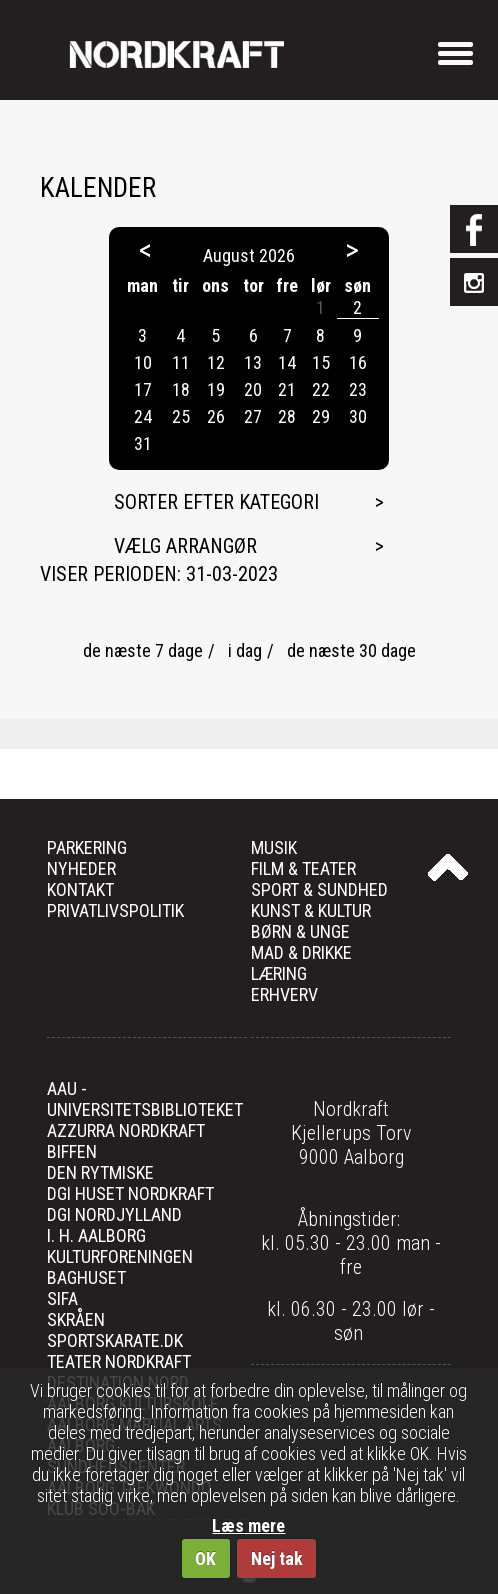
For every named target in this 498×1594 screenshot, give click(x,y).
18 (181, 389)
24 (143, 416)
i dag (245, 650)
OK (205, 1558)
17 (143, 389)
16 (358, 362)
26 (216, 416)
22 (321, 389)
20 (253, 389)
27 (253, 416)
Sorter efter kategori (216, 502)
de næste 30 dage (351, 650)
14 (287, 362)
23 (358, 389)
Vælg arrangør (185, 546)
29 (321, 416)
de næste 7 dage (143, 650)
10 (143, 362)
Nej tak (277, 1558)
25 (181, 416)
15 (321, 362)
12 (216, 362)
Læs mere (248, 1525)
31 (143, 443)
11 (181, 362)
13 (253, 362)
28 (287, 416)
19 (216, 389)
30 (358, 416)
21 (287, 389)
